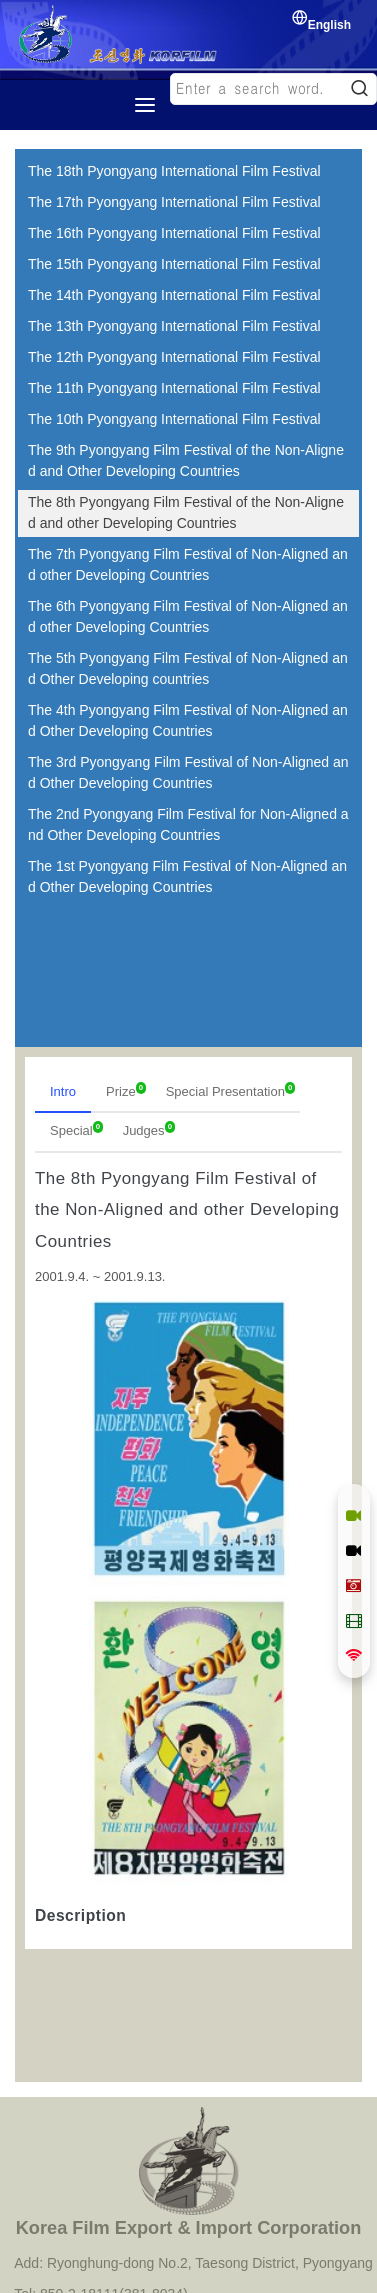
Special (76, 1129)
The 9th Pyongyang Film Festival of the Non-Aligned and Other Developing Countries (186, 460)
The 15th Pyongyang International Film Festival (174, 264)
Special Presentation (231, 1090)
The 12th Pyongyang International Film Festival (174, 357)
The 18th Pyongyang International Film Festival (174, 171)
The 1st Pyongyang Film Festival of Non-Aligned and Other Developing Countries (187, 876)
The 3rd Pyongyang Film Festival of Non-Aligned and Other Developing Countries (188, 772)
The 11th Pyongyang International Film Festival (174, 388)
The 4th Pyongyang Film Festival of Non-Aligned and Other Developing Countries (188, 720)
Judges (149, 1129)
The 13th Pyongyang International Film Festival (174, 326)
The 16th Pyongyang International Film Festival (174, 233)
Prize (126, 1090)
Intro (63, 1091)
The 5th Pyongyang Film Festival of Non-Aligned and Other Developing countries (188, 668)
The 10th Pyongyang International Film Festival (174, 419)
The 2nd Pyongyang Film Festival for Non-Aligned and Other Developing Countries (188, 824)
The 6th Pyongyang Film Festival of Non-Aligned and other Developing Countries (188, 616)
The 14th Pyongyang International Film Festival (174, 295)
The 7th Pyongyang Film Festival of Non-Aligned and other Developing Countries (188, 564)
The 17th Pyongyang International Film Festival (174, 202)
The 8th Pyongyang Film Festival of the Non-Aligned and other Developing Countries (186, 512)
